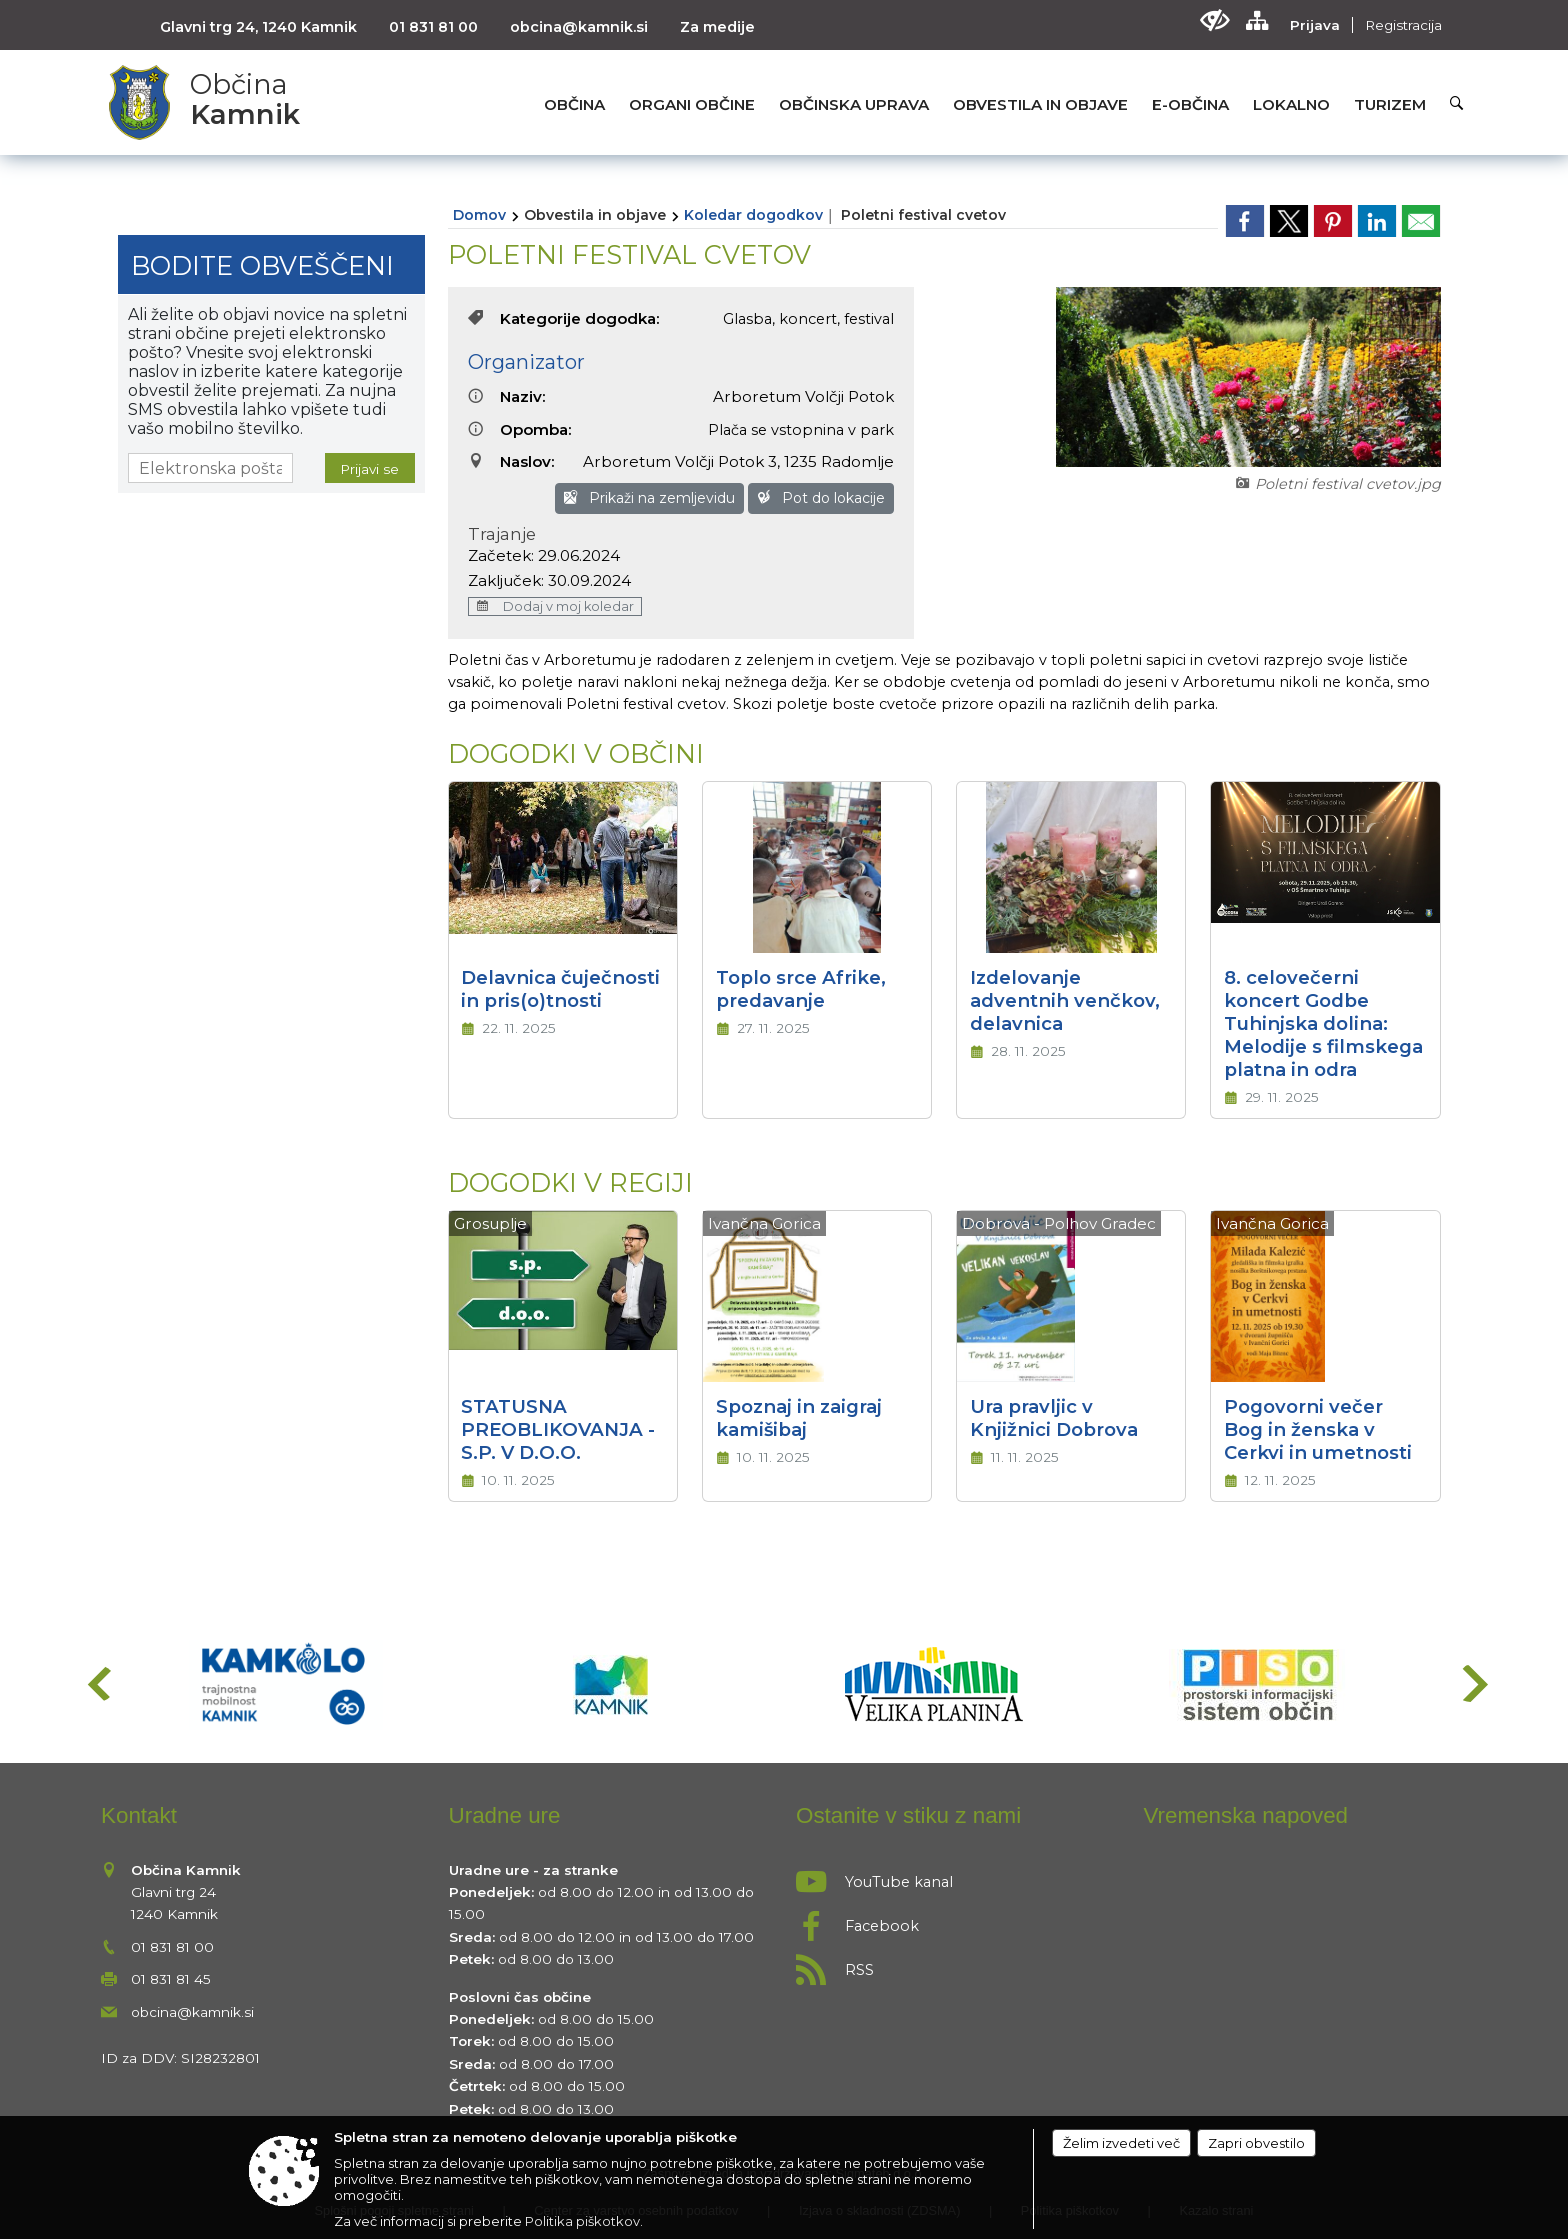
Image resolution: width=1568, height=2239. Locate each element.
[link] (1245, 221)
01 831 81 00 (433, 27)
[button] (97, 1683)
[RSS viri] (958, 1964)
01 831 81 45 (171, 1979)
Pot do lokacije (821, 498)
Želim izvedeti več (1121, 2143)
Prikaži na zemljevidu (649, 498)
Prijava (1315, 25)
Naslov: (511, 461)
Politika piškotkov (582, 2221)
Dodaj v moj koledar (555, 606)
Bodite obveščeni (262, 265)
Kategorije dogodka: (564, 318)
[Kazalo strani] (1256, 20)
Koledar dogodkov (753, 215)
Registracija (1403, 25)
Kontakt (139, 1815)
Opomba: (520, 429)
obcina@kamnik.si (579, 27)
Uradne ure (505, 1815)
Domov (479, 215)
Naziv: (507, 396)
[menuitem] (574, 104)
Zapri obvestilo (1256, 2143)
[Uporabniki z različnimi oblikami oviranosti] (1214, 20)
